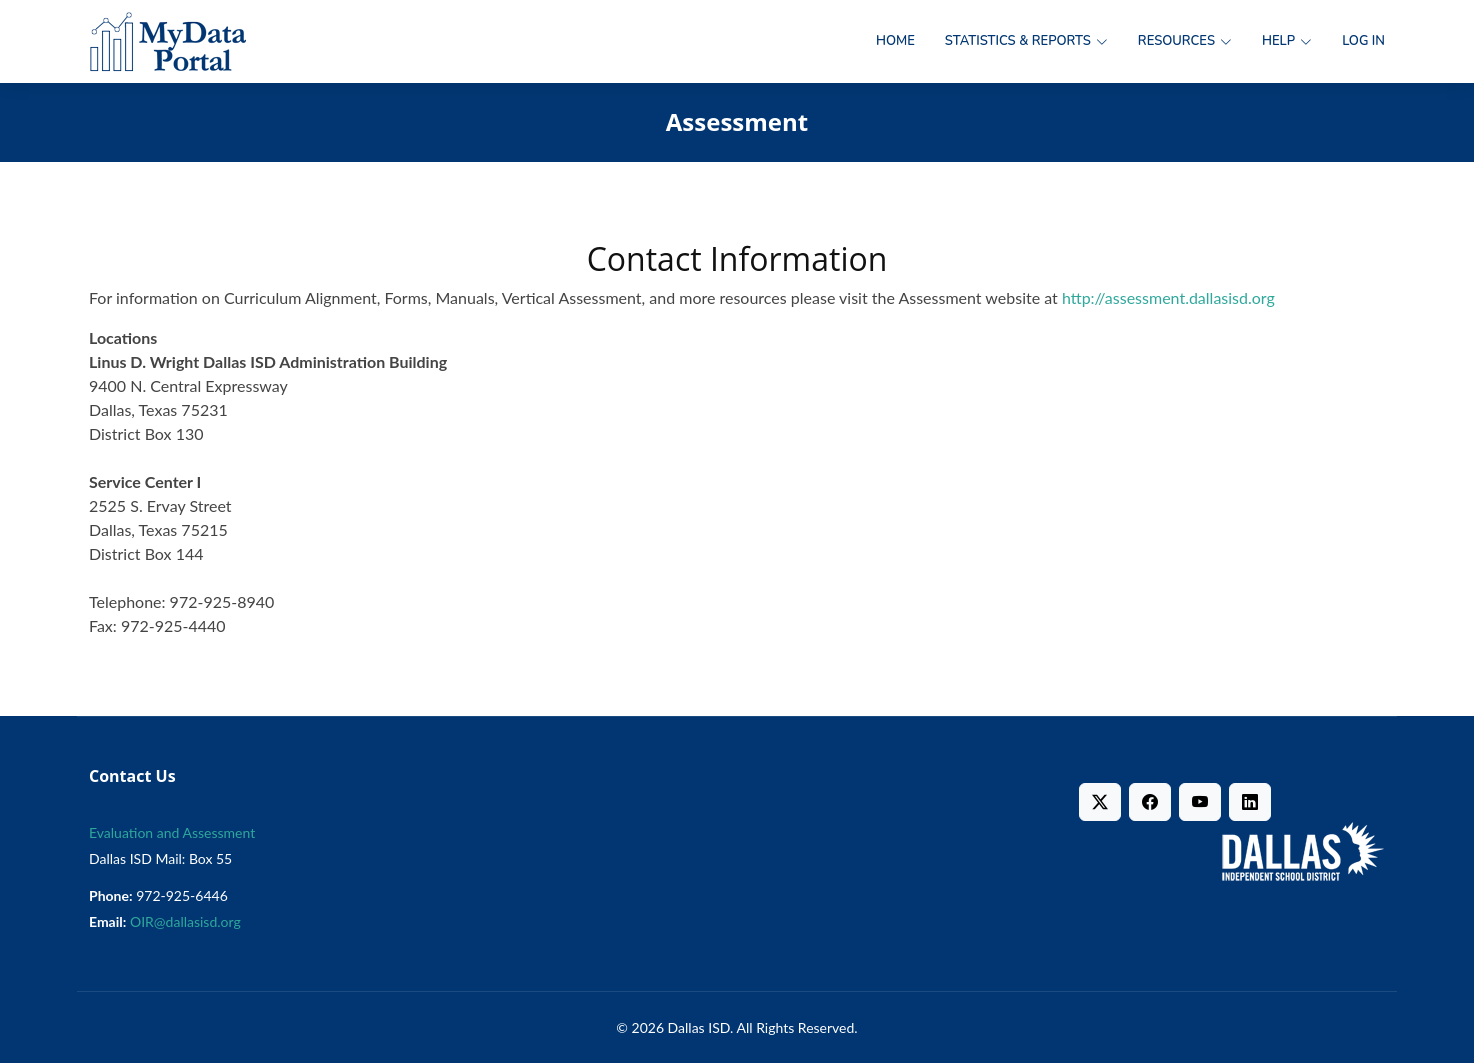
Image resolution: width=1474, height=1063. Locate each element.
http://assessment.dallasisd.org (1168, 297)
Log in (1363, 41)
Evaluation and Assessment (172, 832)
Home (895, 41)
